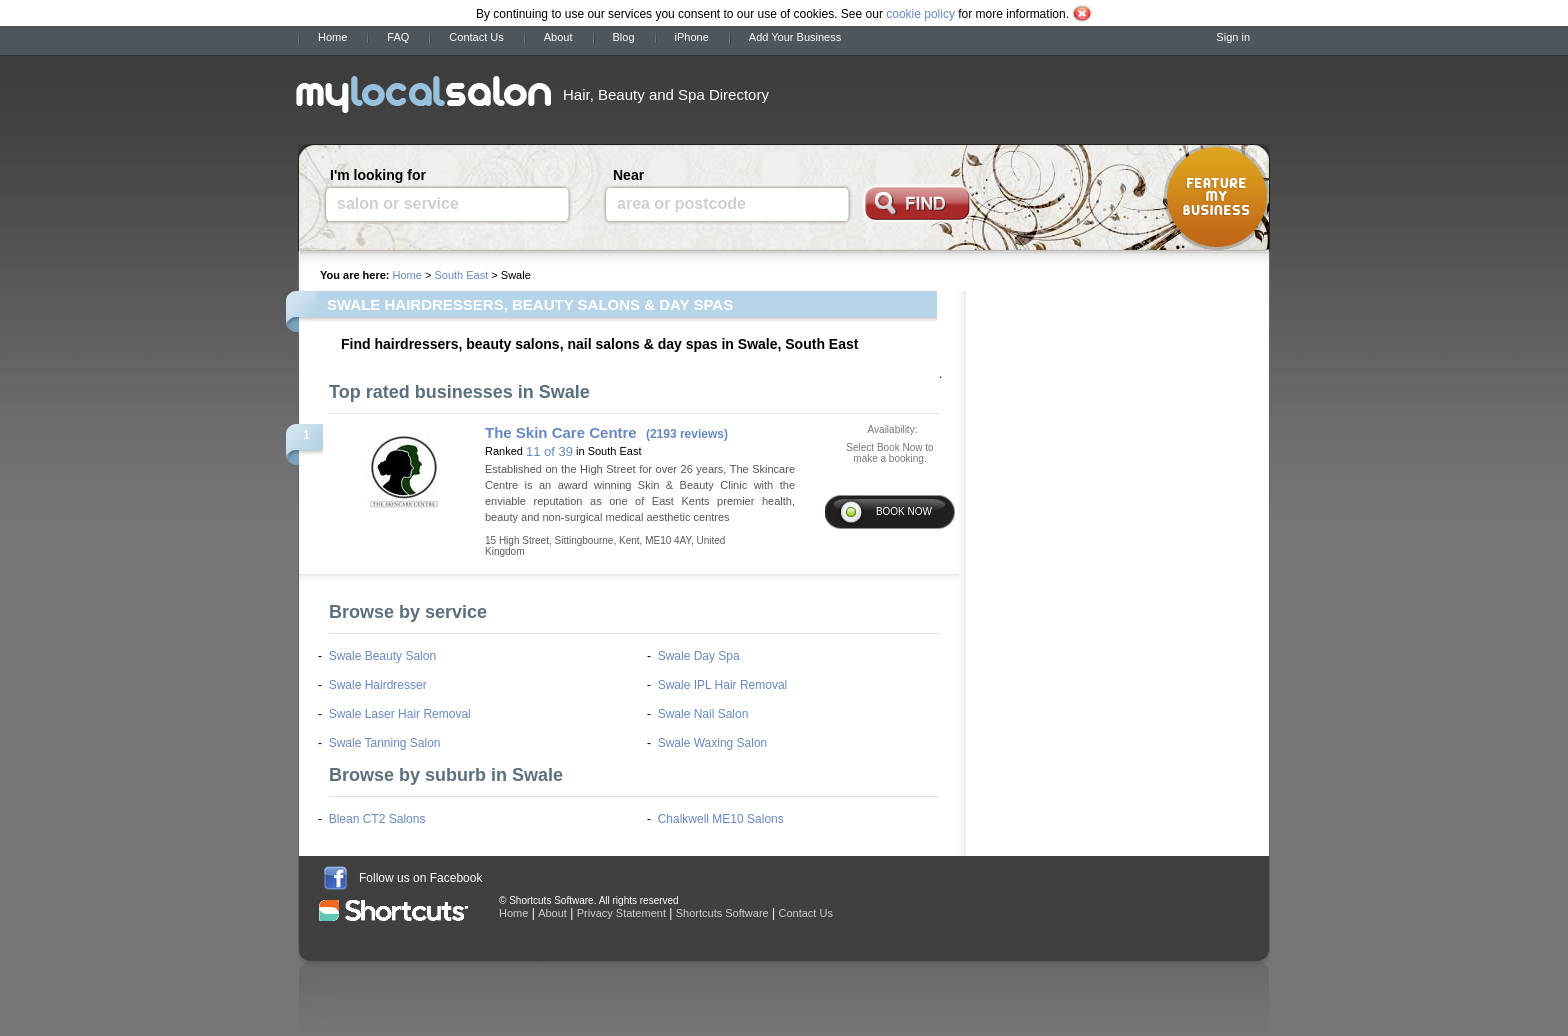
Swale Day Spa (699, 656)
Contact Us (476, 37)
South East (461, 275)
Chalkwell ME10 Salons (721, 819)
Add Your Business (795, 37)
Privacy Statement (621, 913)
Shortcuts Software (722, 913)
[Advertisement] (1034, 93)
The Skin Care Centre (561, 432)
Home (332, 37)
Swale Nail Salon (703, 714)
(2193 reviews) (687, 434)
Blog (624, 37)
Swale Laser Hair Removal (400, 714)
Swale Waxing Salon (713, 743)
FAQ (398, 37)
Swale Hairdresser (378, 685)
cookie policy (920, 14)
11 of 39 (549, 451)
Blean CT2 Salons (377, 819)
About (558, 37)
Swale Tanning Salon (385, 743)
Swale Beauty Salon (382, 656)
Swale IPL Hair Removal (723, 685)
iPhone (692, 37)
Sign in (1233, 37)
